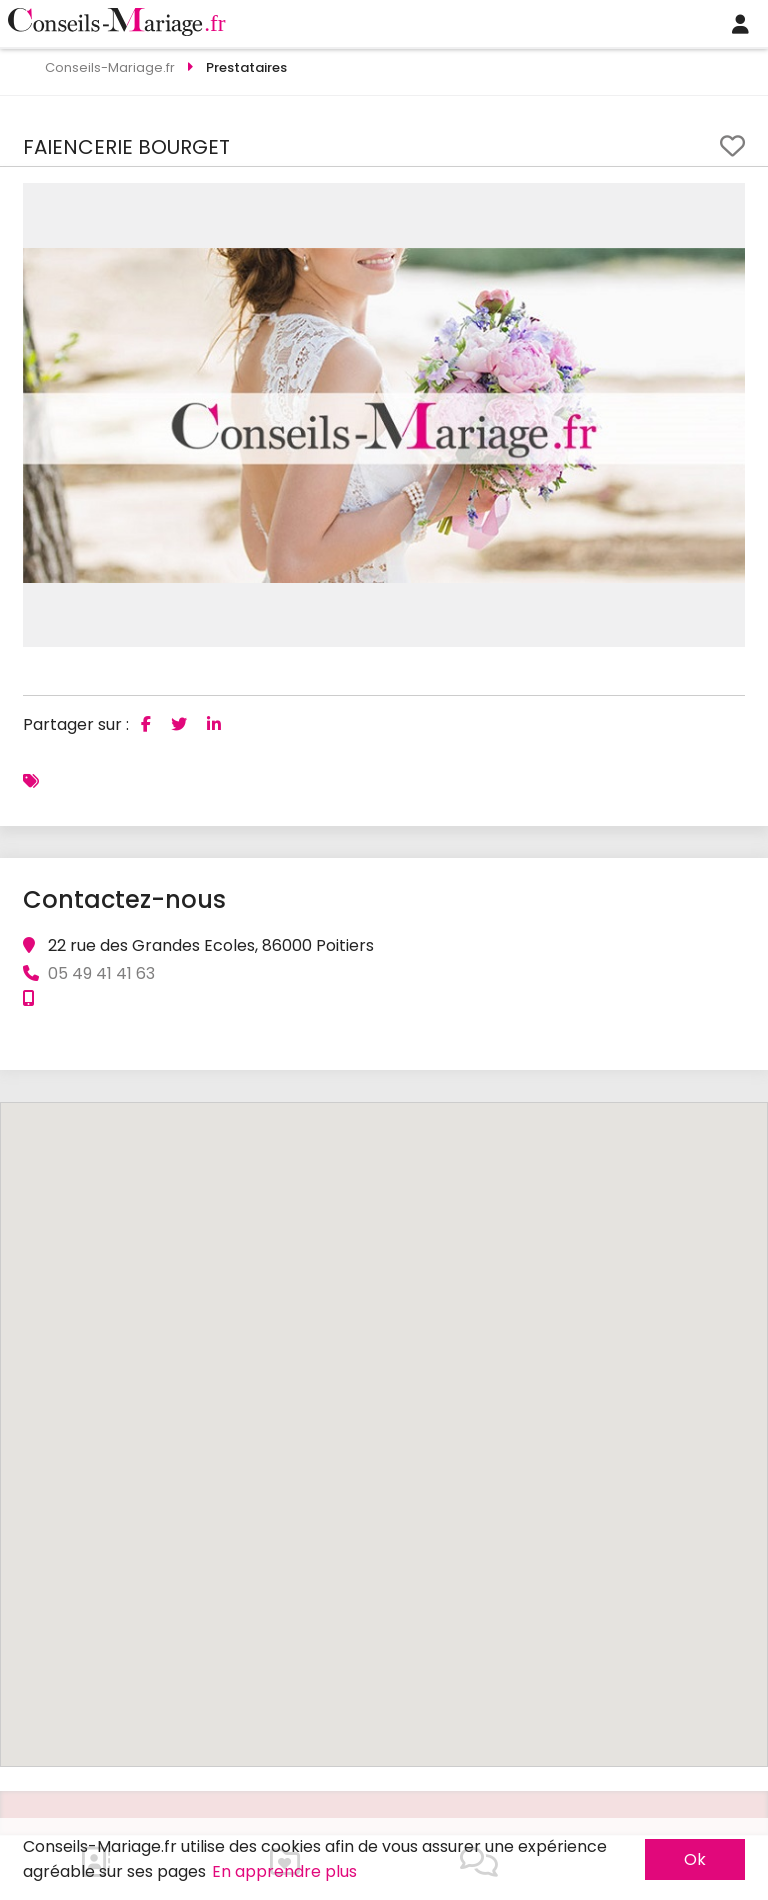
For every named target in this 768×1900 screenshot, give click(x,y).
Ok (695, 1859)
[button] (727, 201)
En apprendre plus (284, 1871)
